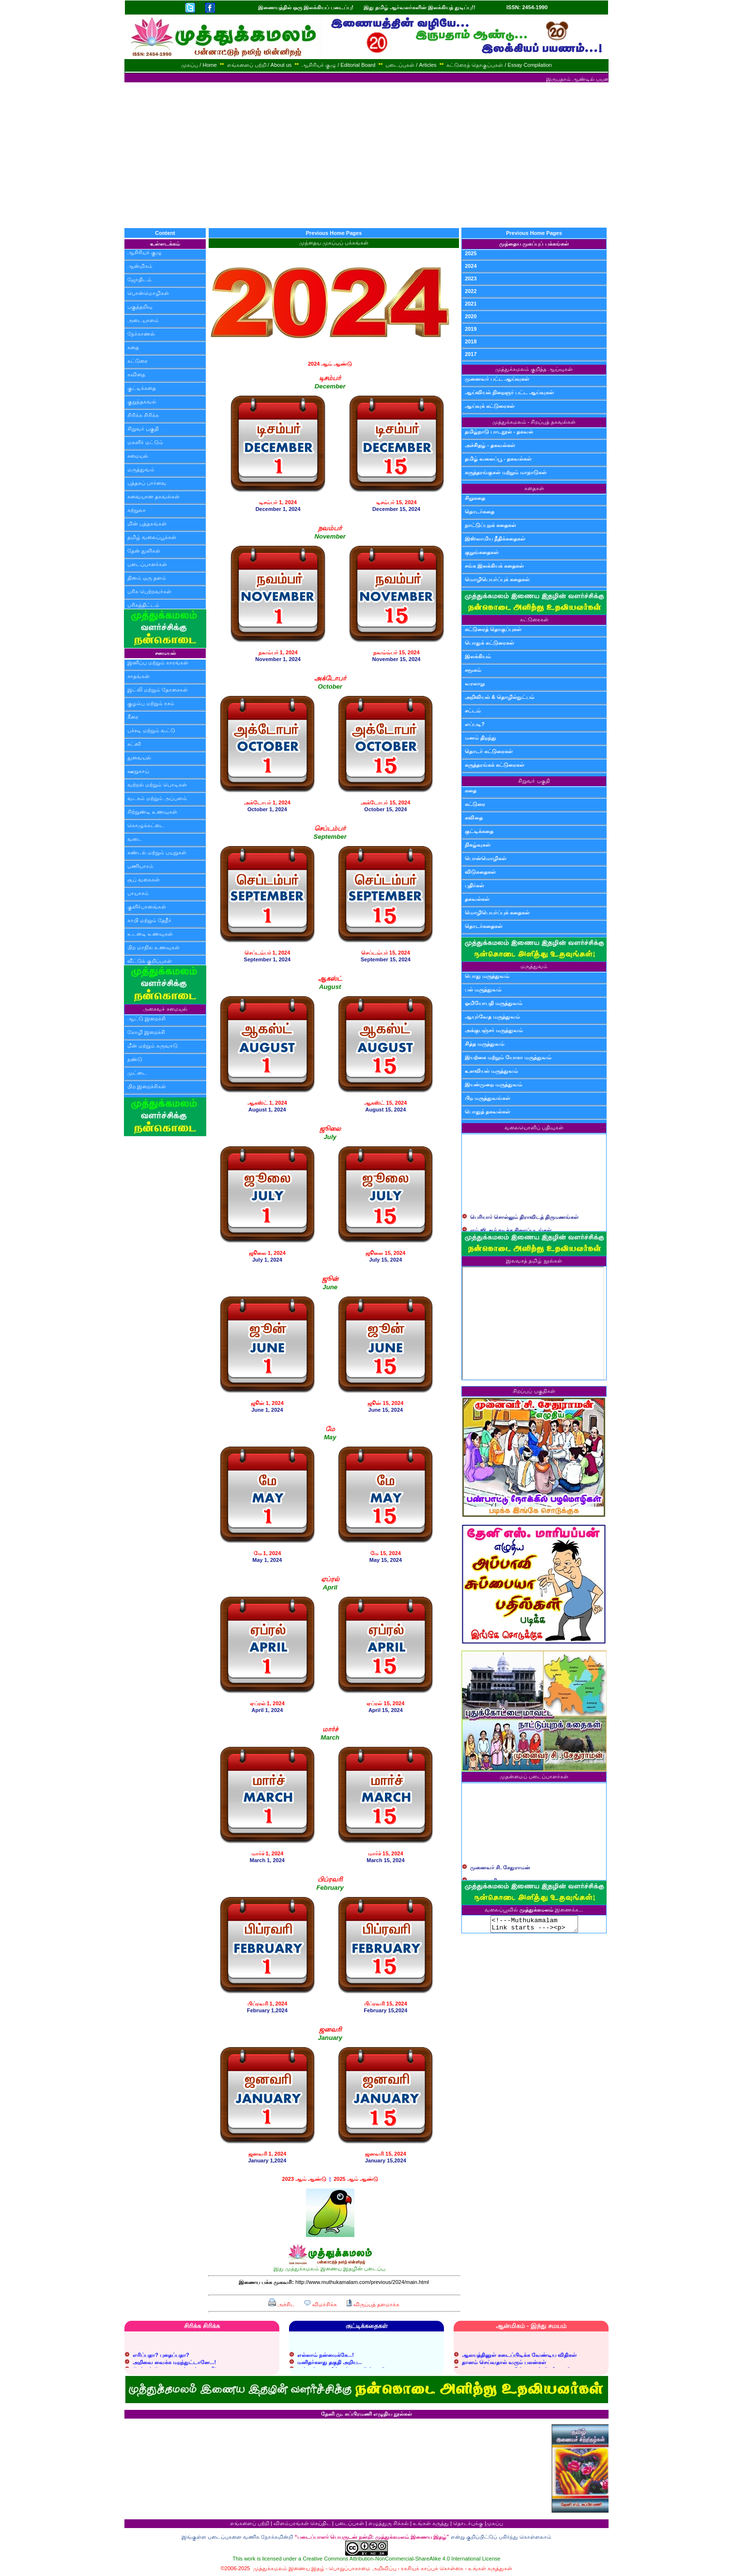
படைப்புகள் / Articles (410, 65)
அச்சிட (281, 2304)
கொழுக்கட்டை (145, 825)
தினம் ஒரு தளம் (146, 578)
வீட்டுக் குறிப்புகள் (149, 961)
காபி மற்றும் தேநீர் (149, 920)
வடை (134, 839)
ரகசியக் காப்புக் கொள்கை (432, 2568)
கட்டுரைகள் (534, 619)
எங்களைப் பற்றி (249, 2523)
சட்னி (134, 744)
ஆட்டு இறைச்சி (146, 1018)
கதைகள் (534, 488)
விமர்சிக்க (320, 2304)
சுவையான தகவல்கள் (153, 496)
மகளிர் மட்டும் (145, 442)
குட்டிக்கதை (141, 388)
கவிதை (136, 374)
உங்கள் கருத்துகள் (490, 2568)
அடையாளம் (143, 320)
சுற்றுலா (136, 510)
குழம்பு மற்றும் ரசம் (150, 703)
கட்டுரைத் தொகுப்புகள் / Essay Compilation (498, 65)
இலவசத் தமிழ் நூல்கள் (534, 1261)
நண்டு (134, 1059)
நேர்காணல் (141, 334)
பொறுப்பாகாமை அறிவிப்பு (362, 2568)
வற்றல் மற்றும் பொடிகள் (157, 784)
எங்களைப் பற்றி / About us (259, 65)
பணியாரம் (140, 866)
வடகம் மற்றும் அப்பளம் (157, 798)
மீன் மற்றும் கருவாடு (152, 1046)
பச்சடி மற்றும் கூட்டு (151, 730)
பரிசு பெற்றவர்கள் (149, 591)
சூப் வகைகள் (143, 879)
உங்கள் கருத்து (431, 2523)
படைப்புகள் (349, 2523)
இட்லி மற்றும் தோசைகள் (157, 690)
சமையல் (137, 456)
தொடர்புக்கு (468, 2523)
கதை (133, 347)
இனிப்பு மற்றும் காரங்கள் (157, 662)
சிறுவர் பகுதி (143, 429)
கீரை (132, 717)
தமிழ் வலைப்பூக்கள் (151, 537)
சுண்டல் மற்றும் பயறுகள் (156, 852)
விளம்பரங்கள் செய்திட (302, 2523)
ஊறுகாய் (138, 771)
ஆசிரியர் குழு (144, 252)
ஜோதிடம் (139, 279)
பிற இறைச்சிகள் (146, 1086)
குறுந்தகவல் (141, 401)
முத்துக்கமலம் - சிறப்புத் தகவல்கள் (534, 422)
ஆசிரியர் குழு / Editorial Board (338, 65)
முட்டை (137, 1073)
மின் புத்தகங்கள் (147, 523)
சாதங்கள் (138, 676)
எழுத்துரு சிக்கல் (388, 2523)
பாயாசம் (138, 893)
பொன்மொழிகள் (148, 293)
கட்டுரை (137, 361)
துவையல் (139, 757)
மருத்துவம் (140, 469)
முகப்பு (494, 2523)
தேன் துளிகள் (143, 551)
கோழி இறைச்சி (146, 1032)
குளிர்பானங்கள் (146, 907)
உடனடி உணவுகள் (150, 934)
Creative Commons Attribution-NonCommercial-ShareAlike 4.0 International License (401, 2558)
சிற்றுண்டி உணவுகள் (152, 812)
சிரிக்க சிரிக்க (143, 415)
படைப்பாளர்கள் (147, 564)
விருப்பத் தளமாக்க (372, 2304)
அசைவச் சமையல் (165, 1009)
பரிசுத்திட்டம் (143, 605)
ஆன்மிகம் (139, 266)
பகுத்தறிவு (139, 306)
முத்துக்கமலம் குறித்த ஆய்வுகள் (534, 369)
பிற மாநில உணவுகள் (153, 947)
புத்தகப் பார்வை (147, 483)
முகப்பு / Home (199, 65)
